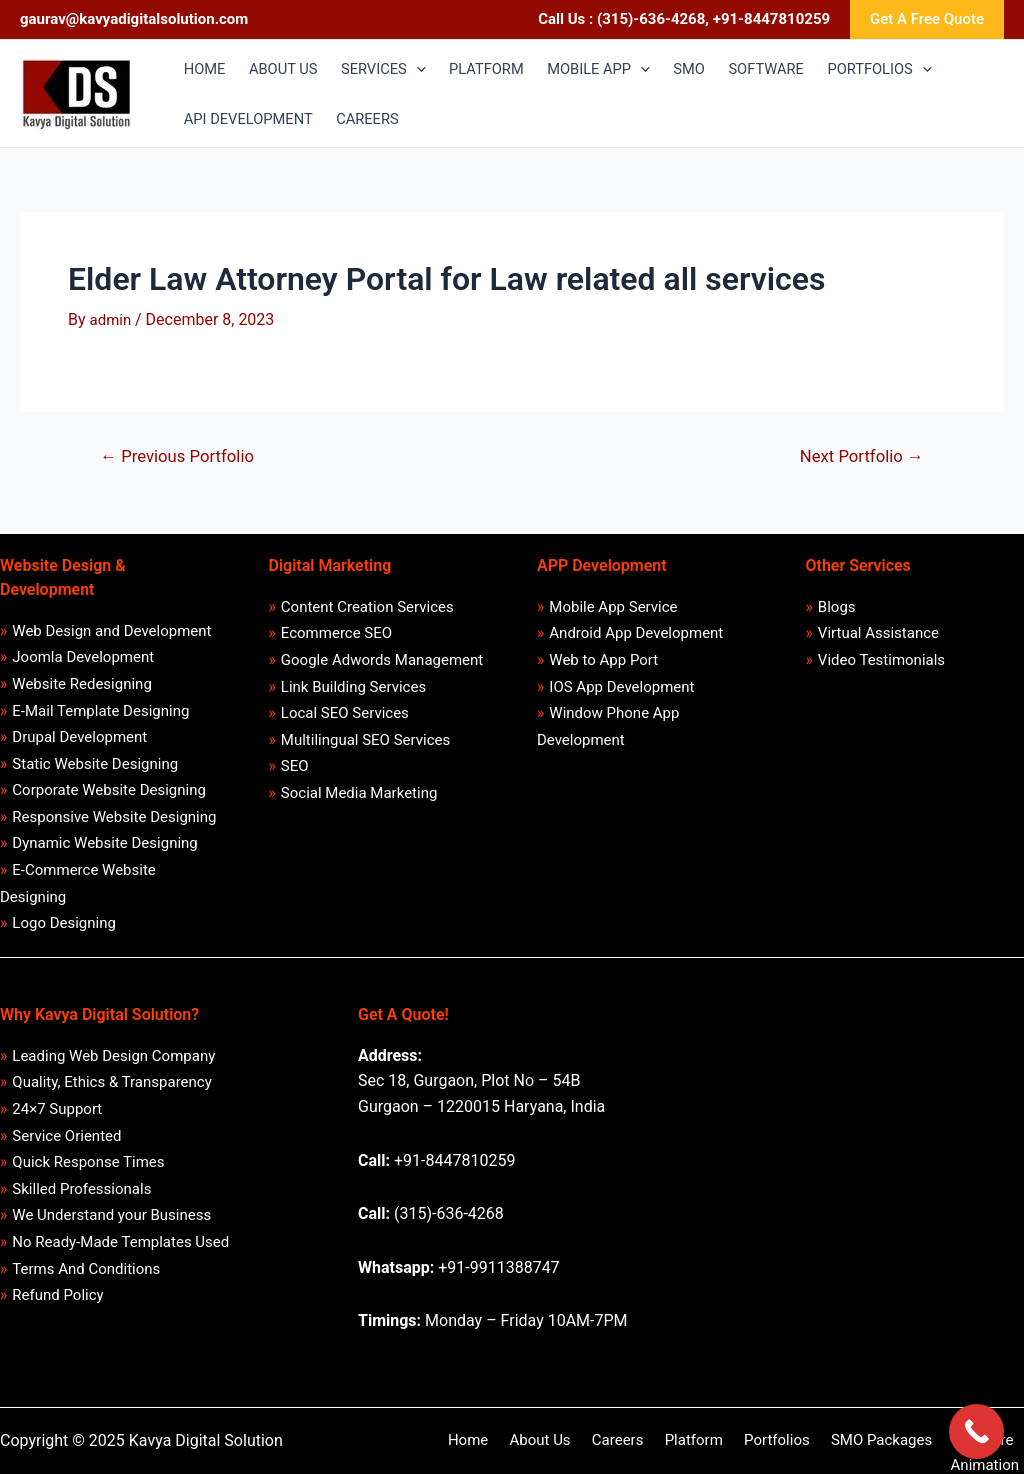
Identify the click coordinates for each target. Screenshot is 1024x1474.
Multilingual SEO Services (365, 740)
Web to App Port (604, 660)
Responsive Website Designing (115, 817)
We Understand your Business (112, 1216)
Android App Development (637, 634)
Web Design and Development (112, 631)
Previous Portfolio (179, 456)
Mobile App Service (614, 607)
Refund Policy (58, 1296)
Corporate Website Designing (110, 791)
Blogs (837, 607)
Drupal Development (80, 738)
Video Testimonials (881, 660)
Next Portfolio (860, 456)
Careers (570, 1440)
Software (911, 1440)
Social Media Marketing (359, 793)
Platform (639, 1440)
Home (432, 1440)
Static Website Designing (96, 764)
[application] (421, 69)
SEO (295, 767)
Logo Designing (65, 924)
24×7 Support (58, 1109)
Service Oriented (67, 1136)
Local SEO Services (345, 714)
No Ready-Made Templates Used (121, 1242)
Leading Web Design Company (114, 1056)
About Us (498, 1440)
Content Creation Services (367, 607)
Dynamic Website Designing (105, 844)
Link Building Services (353, 687)
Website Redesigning (83, 684)
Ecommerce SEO (336, 634)
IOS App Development (622, 687)
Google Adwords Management (382, 660)
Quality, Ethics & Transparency (112, 1083)
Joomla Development (84, 658)
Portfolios (717, 1440)
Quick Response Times (89, 1163)
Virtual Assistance (878, 634)
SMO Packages (814, 1440)
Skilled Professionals (82, 1189)
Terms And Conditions (87, 1269)
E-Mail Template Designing (101, 711)
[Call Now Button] (976, 1431)
